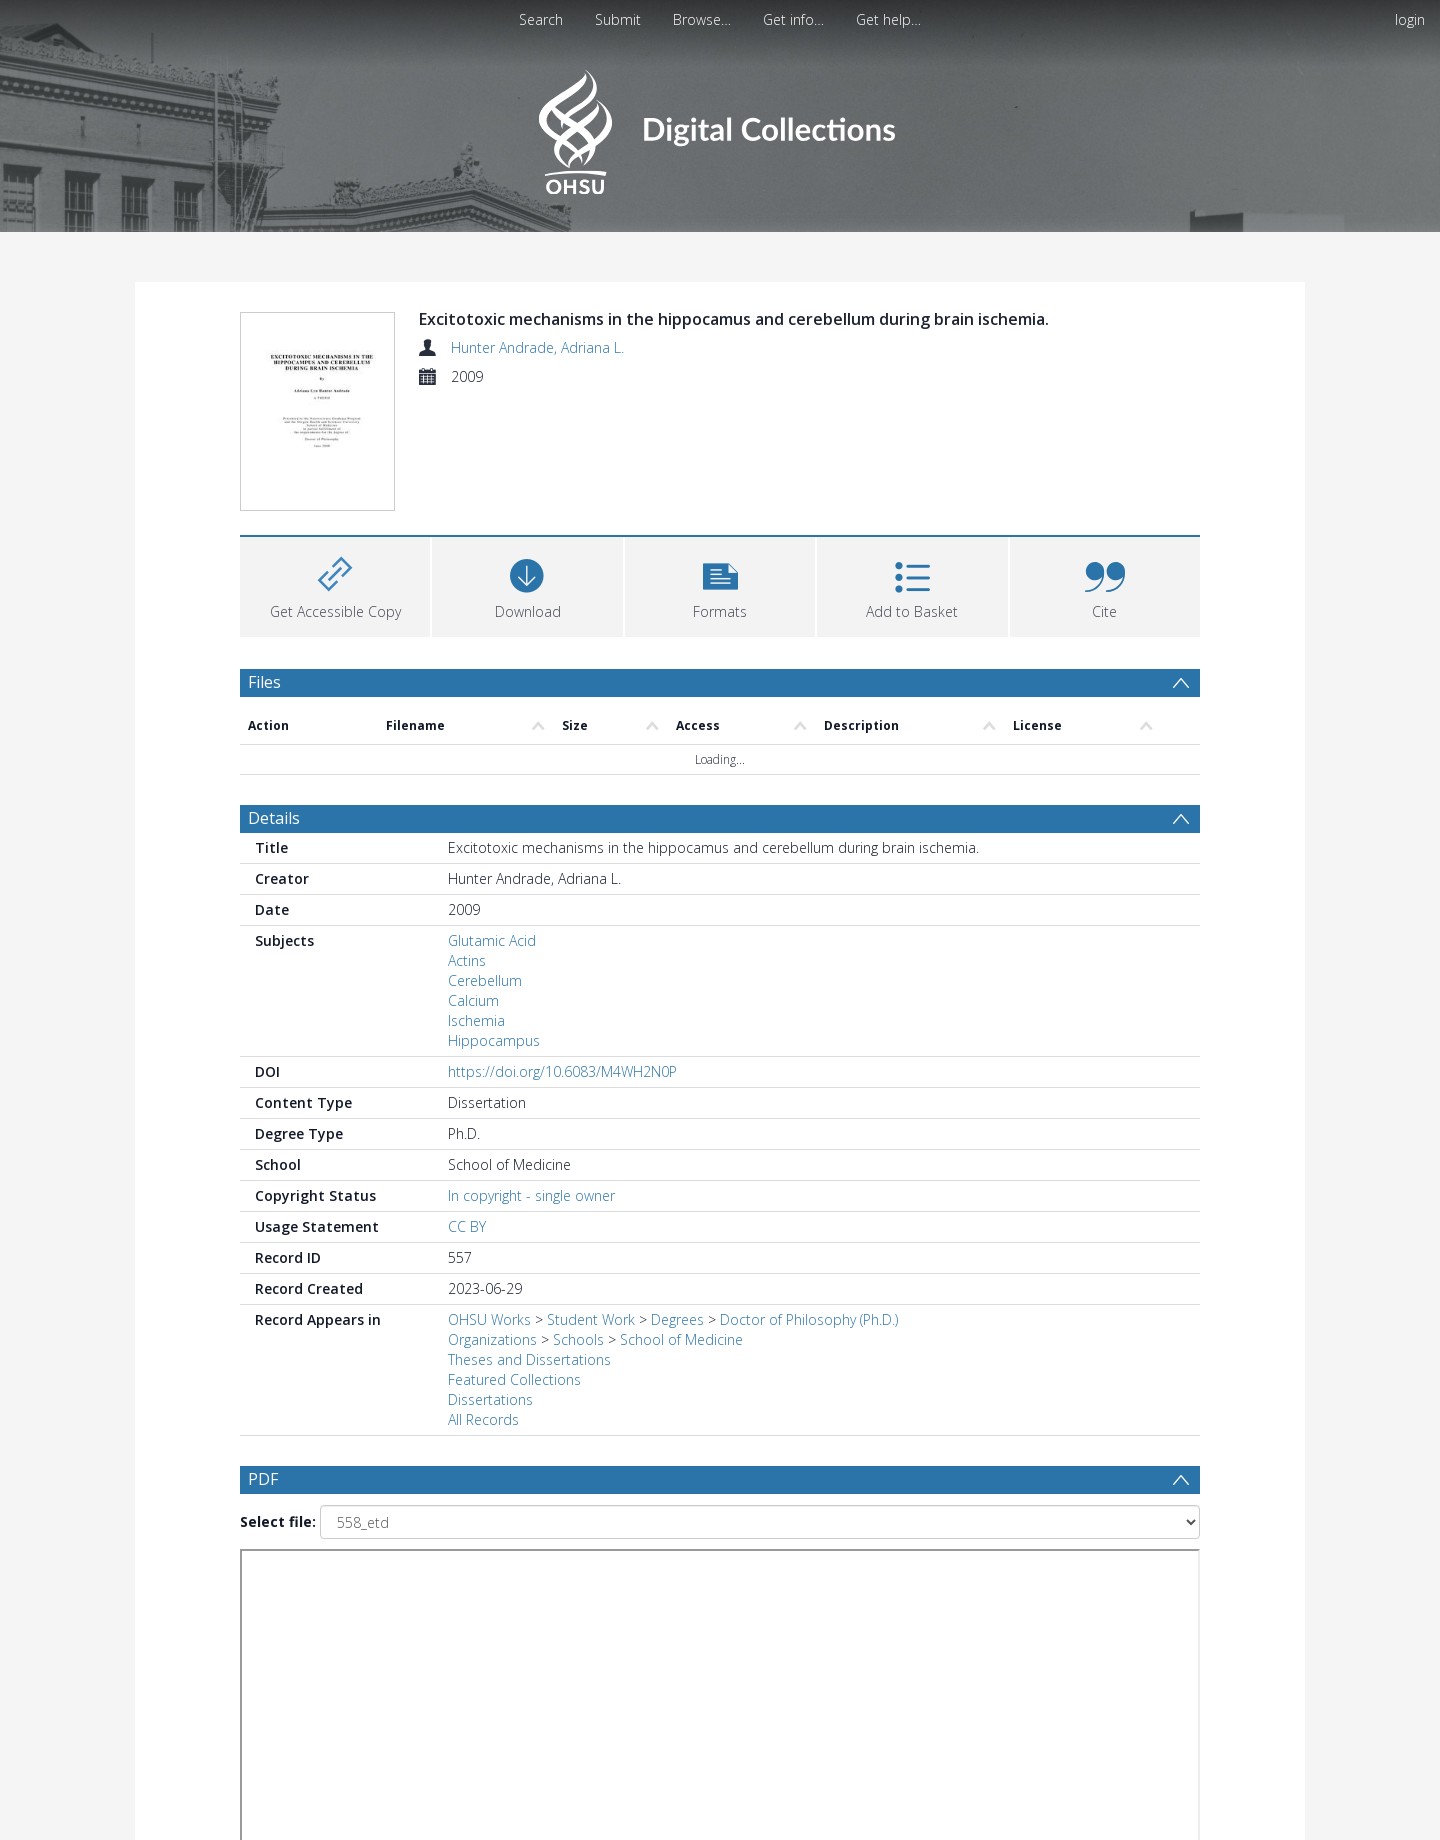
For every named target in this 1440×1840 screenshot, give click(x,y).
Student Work (591, 1319)
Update (956, 1583)
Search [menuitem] (541, 19)
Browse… (702, 19)
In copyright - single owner (531, 1195)
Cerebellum (485, 980)
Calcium (473, 1000)
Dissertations (490, 1399)
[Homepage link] (719, 126)
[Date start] (575, 1584)
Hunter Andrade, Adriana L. (537, 347)
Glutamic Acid (492, 940)
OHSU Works (489, 1319)
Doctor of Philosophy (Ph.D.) (809, 1319)
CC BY (467, 1226)
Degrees (677, 1319)
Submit (618, 19)
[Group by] (369, 1584)
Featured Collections (514, 1379)
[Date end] (728, 1584)
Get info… (793, 19)
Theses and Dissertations (529, 1359)
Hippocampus (494, 1040)
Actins (467, 960)
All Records (483, 1419)
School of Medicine (681, 1339)
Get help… (888, 19)
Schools (578, 1339)
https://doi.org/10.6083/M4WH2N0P (562, 1071)
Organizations (492, 1339)
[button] (720, 584)
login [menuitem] (1410, 19)
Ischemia (476, 1020)
